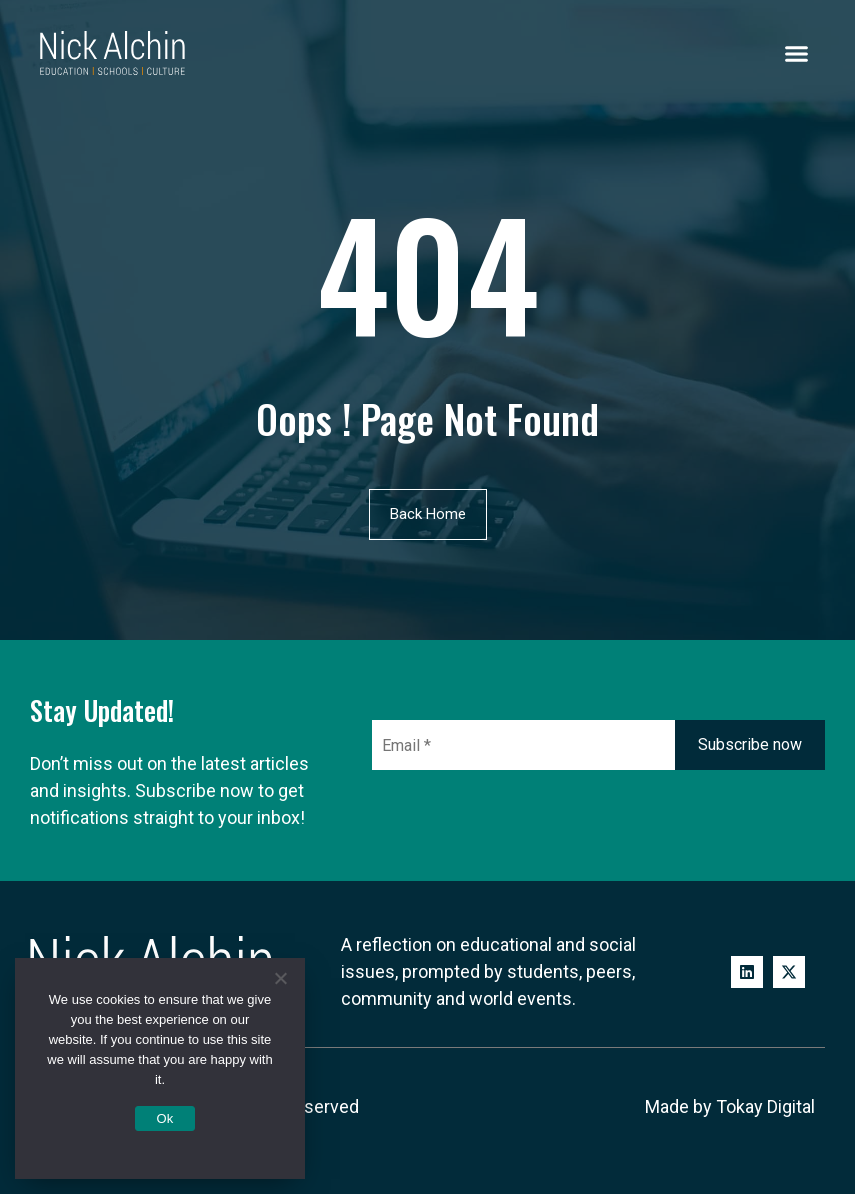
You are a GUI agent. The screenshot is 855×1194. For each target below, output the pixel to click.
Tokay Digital (765, 1106)
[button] (797, 53)
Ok (164, 1118)
